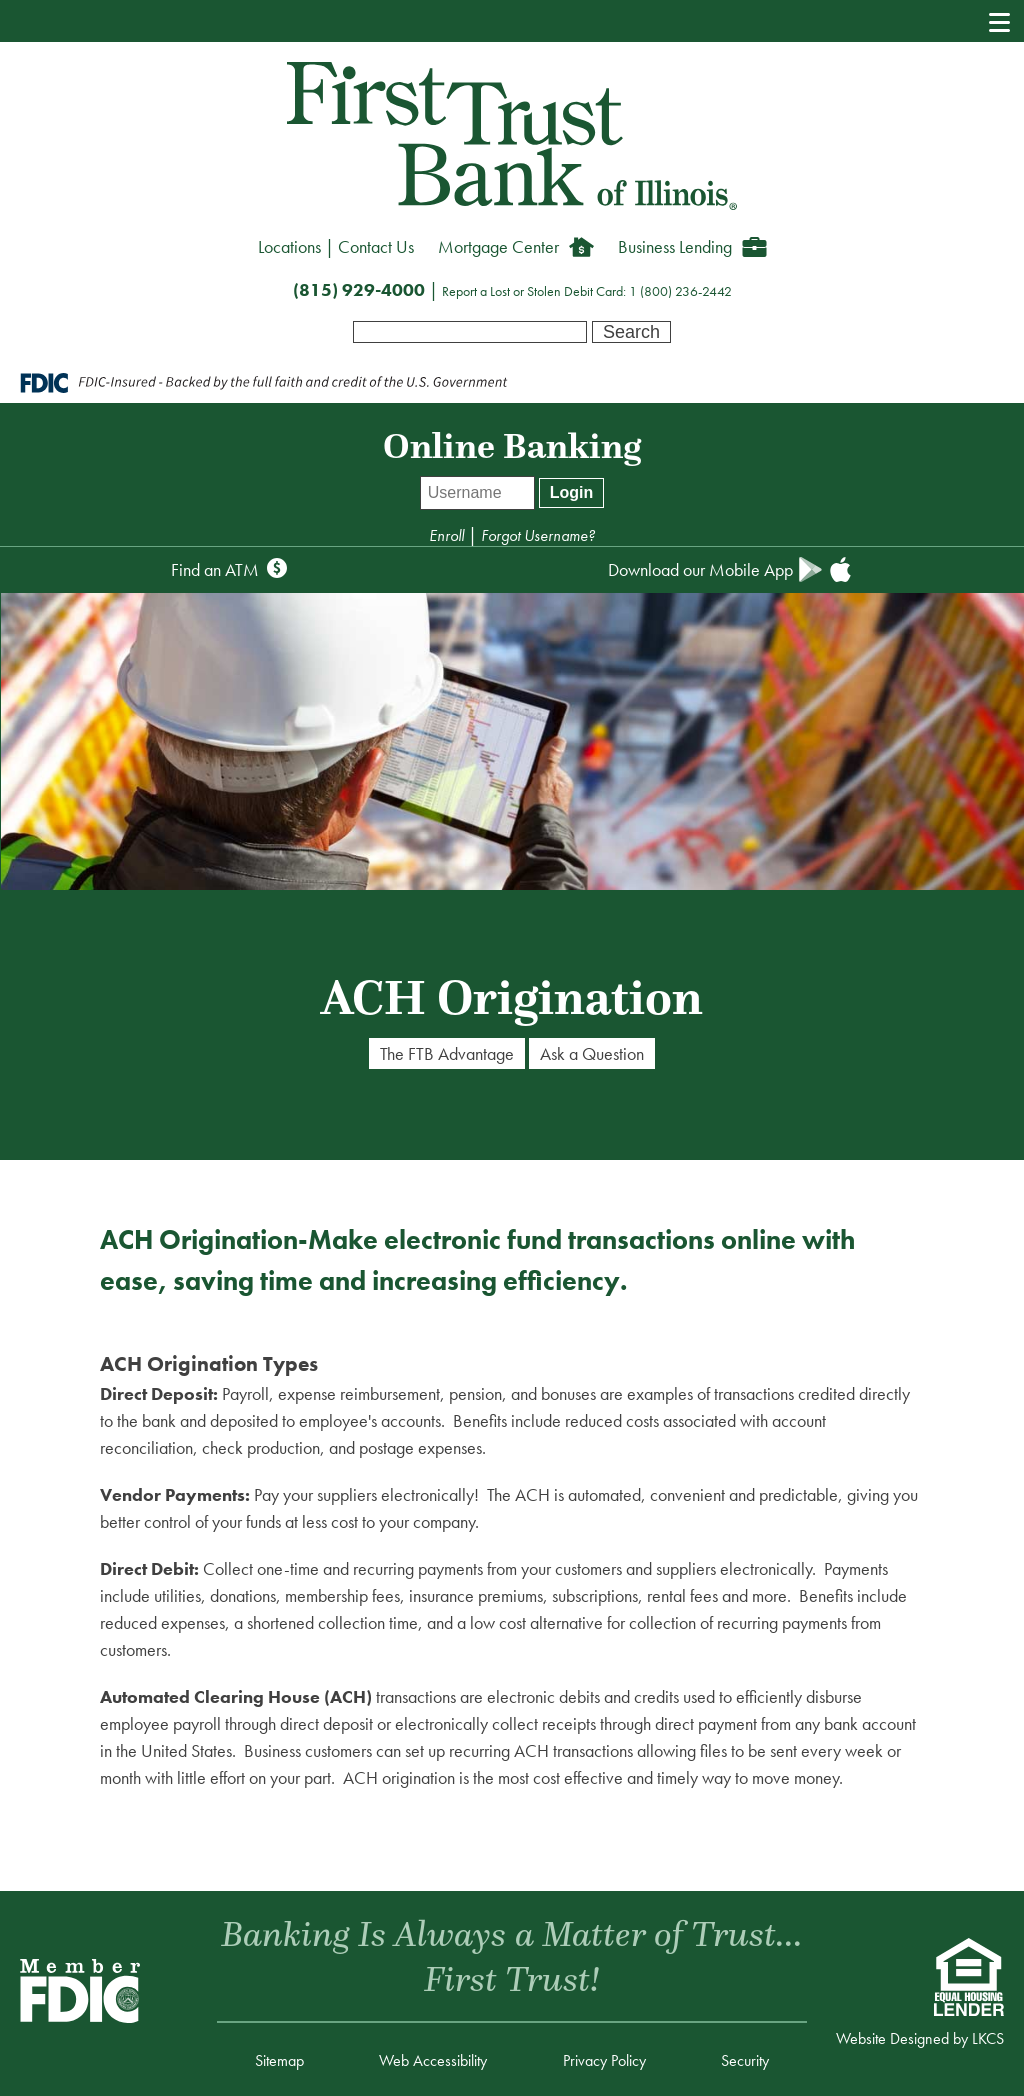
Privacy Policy (604, 2060)
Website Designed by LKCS (920, 2038)
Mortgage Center (498, 246)
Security (745, 2060)
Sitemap (279, 2060)
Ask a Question (592, 1053)
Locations (289, 246)
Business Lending (675, 246)
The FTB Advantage (447, 1053)
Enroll (448, 535)
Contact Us (376, 246)
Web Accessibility (433, 2060)
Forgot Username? (538, 535)
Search (631, 332)
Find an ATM (215, 569)
